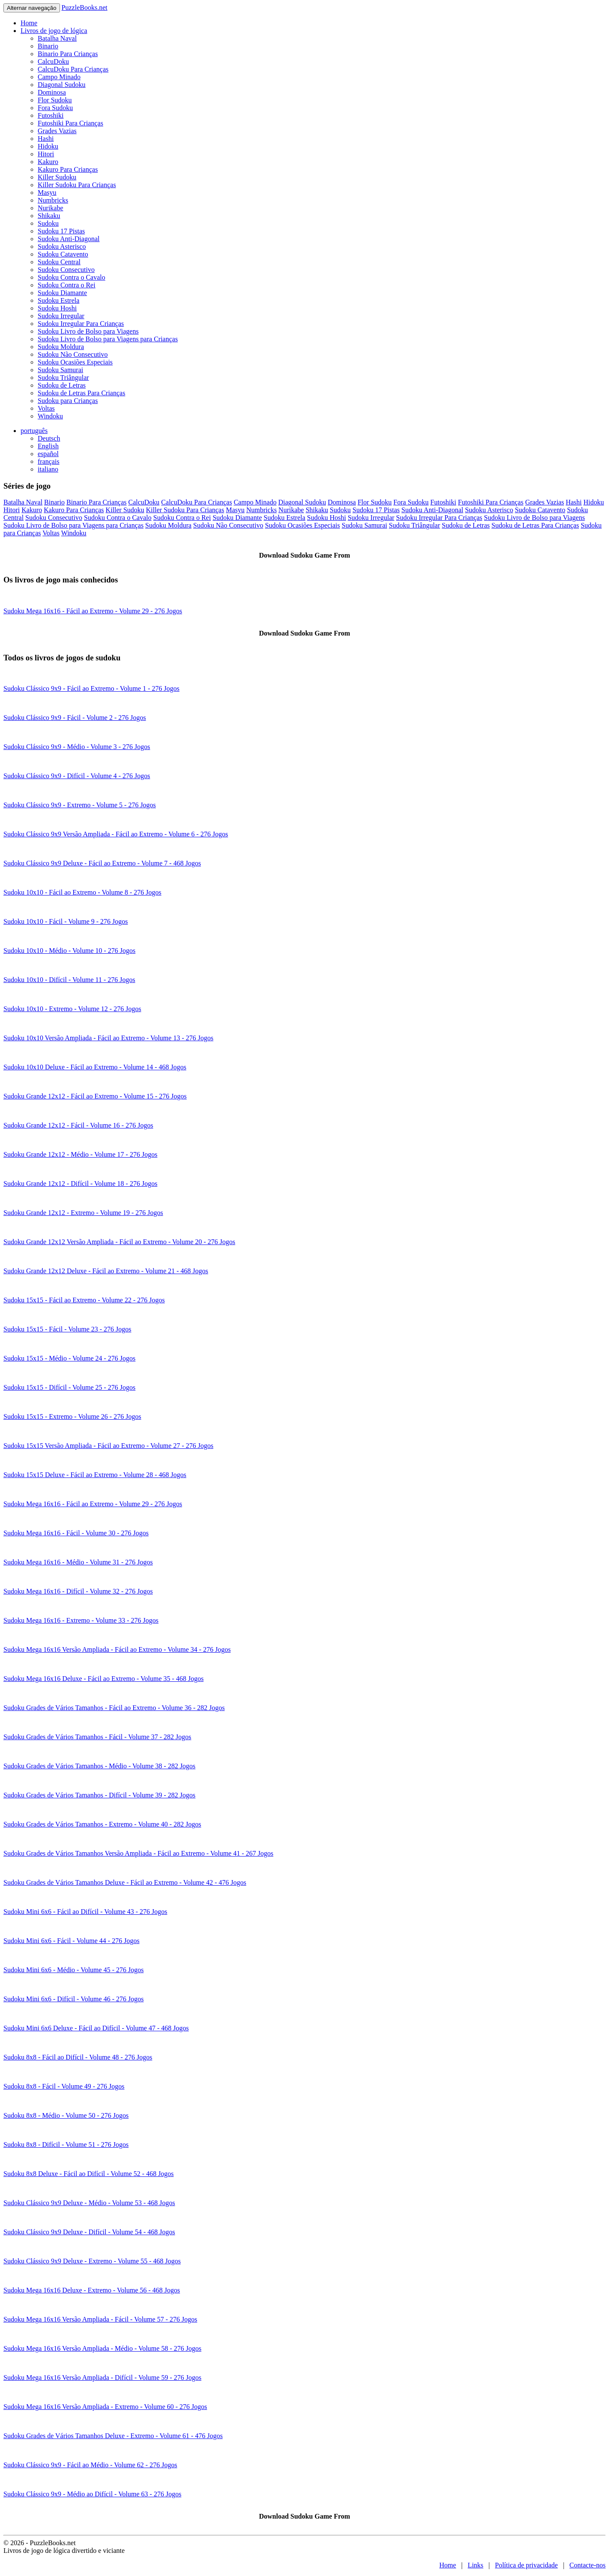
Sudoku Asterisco (62, 246)
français (49, 461)
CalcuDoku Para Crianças (73, 69)
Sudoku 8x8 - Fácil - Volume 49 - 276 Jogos (64, 2086)
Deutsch (49, 438)
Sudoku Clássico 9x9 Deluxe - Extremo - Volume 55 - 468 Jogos (92, 2261)
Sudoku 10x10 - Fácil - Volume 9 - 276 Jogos (65, 921)
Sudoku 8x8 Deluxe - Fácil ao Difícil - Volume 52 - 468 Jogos (88, 2173)
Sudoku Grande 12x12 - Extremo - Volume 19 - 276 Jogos (83, 1212)
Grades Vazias (57, 130)
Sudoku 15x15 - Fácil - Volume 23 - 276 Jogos (67, 1329)
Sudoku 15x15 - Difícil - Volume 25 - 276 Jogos (69, 1387)
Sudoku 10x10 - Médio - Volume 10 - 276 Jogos (69, 950)
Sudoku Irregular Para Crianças (81, 323)
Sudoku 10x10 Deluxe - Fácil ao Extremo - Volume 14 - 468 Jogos (94, 1067)
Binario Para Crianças (68, 53)
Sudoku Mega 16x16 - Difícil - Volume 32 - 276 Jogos (78, 1591)
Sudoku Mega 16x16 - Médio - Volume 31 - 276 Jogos (78, 1562)
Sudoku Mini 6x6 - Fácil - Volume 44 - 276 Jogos (71, 1940)
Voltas (46, 408)
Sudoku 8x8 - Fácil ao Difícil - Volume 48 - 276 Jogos (77, 2057)
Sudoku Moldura (61, 346)
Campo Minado (59, 77)
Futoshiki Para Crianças (70, 123)
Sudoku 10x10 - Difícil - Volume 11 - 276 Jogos (69, 979)
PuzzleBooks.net (84, 7)
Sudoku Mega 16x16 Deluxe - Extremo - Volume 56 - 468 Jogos (91, 2290)
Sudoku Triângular (63, 377)
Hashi (46, 138)
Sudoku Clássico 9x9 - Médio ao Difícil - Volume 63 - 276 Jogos (92, 2494)
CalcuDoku (53, 61)
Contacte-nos (588, 2565)
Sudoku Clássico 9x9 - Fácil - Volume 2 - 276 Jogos (74, 717)
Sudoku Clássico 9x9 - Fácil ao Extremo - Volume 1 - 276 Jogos (91, 688)
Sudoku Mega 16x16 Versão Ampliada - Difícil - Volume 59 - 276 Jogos (102, 2377)
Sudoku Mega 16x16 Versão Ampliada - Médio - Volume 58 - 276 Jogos (102, 2348)
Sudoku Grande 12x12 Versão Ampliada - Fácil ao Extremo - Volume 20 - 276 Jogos (119, 1241)
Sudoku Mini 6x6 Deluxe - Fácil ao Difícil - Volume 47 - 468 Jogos (96, 2028)
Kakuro (48, 161)
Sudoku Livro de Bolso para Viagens (88, 331)
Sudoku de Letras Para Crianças (81, 393)
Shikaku (49, 215)
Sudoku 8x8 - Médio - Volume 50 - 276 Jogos (65, 2115)
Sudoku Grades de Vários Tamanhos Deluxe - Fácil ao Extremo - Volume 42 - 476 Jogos (124, 1882)
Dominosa (52, 92)
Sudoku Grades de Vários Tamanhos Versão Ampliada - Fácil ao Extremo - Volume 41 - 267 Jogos (138, 1853)
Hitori (46, 154)
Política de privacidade (526, 2565)
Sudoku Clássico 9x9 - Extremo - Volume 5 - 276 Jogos (79, 805)
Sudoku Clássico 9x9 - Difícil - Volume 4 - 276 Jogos (76, 775)
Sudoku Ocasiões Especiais (75, 362)
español (48, 453)
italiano (48, 469)
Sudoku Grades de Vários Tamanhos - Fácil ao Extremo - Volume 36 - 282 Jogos (114, 1707)
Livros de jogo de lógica (54, 30)
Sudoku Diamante (62, 292)
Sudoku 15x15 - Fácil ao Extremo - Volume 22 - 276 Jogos (84, 1300)
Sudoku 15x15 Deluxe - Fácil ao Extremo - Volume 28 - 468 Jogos (94, 1474)
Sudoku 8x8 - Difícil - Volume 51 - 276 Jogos (65, 2144)
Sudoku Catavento (63, 254)
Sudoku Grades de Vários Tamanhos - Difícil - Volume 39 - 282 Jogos (99, 1795)
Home (29, 23)
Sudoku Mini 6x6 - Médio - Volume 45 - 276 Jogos (73, 1969)
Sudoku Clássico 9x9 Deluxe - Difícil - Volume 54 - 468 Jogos (89, 2232)
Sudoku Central (59, 262)
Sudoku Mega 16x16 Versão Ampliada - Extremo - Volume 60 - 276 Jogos (105, 2406)
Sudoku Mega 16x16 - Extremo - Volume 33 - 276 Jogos (80, 1620)
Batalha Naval (57, 38)
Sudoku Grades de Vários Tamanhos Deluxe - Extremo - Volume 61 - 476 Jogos (113, 2435)
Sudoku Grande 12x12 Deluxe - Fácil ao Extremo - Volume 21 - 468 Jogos (105, 1271)
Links (475, 2565)
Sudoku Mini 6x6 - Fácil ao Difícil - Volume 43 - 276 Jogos (85, 1911)
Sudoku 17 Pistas (61, 231)
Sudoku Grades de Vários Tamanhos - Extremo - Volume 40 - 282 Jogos (102, 1824)
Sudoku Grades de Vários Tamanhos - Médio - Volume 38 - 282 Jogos (99, 1766)
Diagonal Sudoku (62, 84)
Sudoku (48, 223)
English (48, 446)
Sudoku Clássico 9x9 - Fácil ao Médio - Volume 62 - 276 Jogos (90, 2465)
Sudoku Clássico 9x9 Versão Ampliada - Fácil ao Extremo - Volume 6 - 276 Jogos (115, 834)
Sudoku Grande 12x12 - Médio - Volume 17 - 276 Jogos (80, 1154)
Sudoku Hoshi (57, 308)
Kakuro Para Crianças (68, 169)
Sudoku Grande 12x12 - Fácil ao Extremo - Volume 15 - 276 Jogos (95, 1096)
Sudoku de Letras (62, 385)
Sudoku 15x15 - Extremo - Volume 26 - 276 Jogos (72, 1416)
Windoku (50, 416)
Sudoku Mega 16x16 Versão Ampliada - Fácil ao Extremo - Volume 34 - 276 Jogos (117, 1649)
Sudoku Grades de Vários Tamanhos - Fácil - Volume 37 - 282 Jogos (97, 1736)
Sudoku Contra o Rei (67, 285)
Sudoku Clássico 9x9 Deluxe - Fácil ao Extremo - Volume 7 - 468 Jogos (102, 863)
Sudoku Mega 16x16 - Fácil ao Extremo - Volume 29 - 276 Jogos (92, 611)
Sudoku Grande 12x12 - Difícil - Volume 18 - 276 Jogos (80, 1183)
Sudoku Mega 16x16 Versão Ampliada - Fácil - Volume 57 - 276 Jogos (100, 2319)
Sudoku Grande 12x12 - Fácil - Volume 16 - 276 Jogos (78, 1125)
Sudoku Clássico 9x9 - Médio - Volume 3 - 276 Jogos (76, 746)
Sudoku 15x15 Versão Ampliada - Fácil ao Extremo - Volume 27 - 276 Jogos (108, 1445)
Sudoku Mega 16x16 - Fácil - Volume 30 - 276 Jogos (76, 1533)
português (34, 430)
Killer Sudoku (57, 177)
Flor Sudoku (55, 100)
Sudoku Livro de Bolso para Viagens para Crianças (108, 339)
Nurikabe (50, 208)
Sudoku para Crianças (68, 400)
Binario (48, 46)
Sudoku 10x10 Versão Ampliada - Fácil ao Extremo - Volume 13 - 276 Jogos (108, 1038)
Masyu (47, 192)
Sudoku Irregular (61, 315)
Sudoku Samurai (60, 369)
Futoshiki (50, 115)
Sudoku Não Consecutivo (73, 354)
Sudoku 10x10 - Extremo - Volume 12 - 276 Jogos (72, 1008)
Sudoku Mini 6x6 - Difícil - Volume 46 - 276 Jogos (73, 1999)
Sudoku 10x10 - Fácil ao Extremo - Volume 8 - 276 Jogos (82, 892)
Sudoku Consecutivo (66, 269)
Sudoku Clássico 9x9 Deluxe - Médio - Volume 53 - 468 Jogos (89, 2202)
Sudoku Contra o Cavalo (71, 277)
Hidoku (48, 146)
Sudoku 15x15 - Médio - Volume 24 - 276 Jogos (69, 1358)
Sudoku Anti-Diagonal (68, 238)
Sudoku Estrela (58, 300)
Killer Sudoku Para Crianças (77, 184)
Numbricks (53, 200)
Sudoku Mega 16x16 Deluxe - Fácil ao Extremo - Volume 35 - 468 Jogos (103, 1678)
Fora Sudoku (55, 107)
